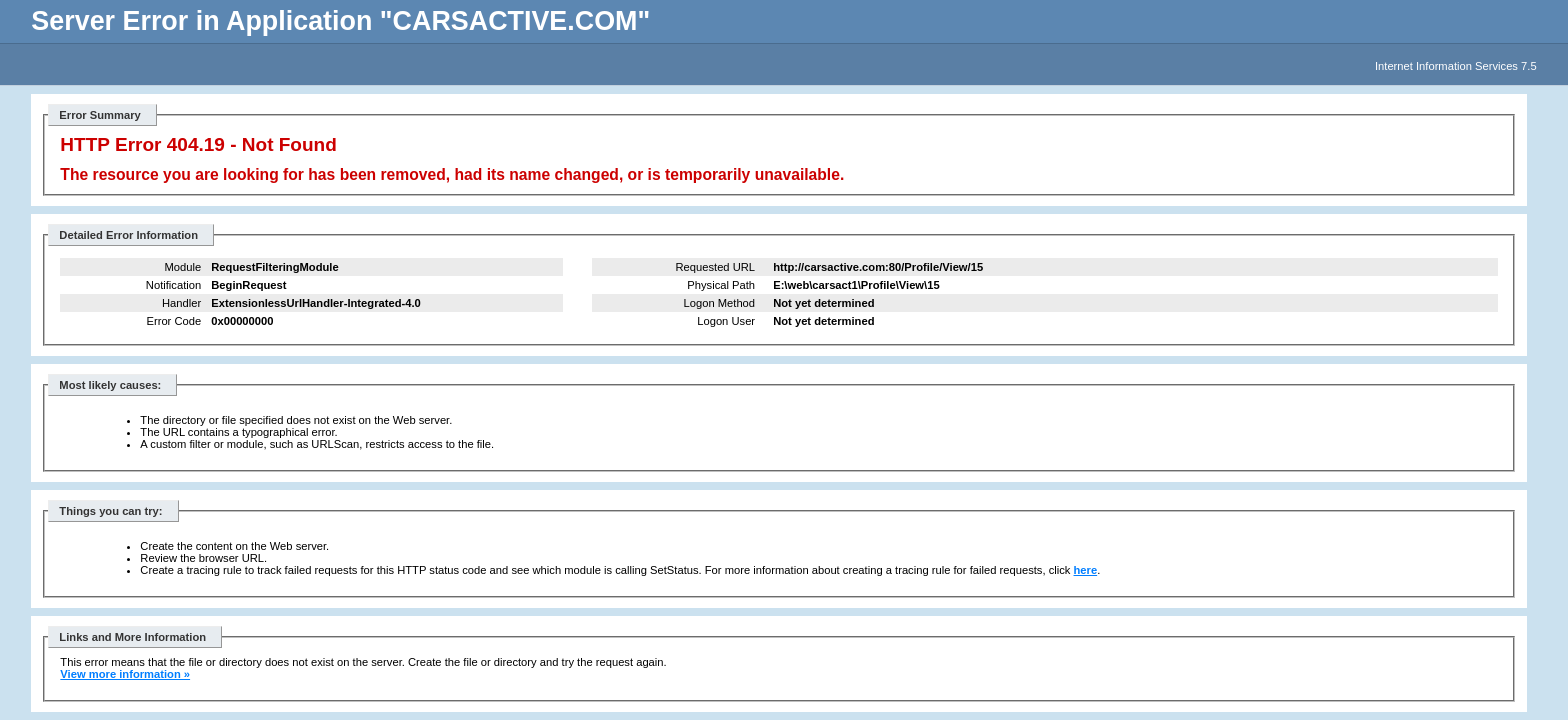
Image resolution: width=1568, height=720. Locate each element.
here (1086, 570)
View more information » (125, 674)
